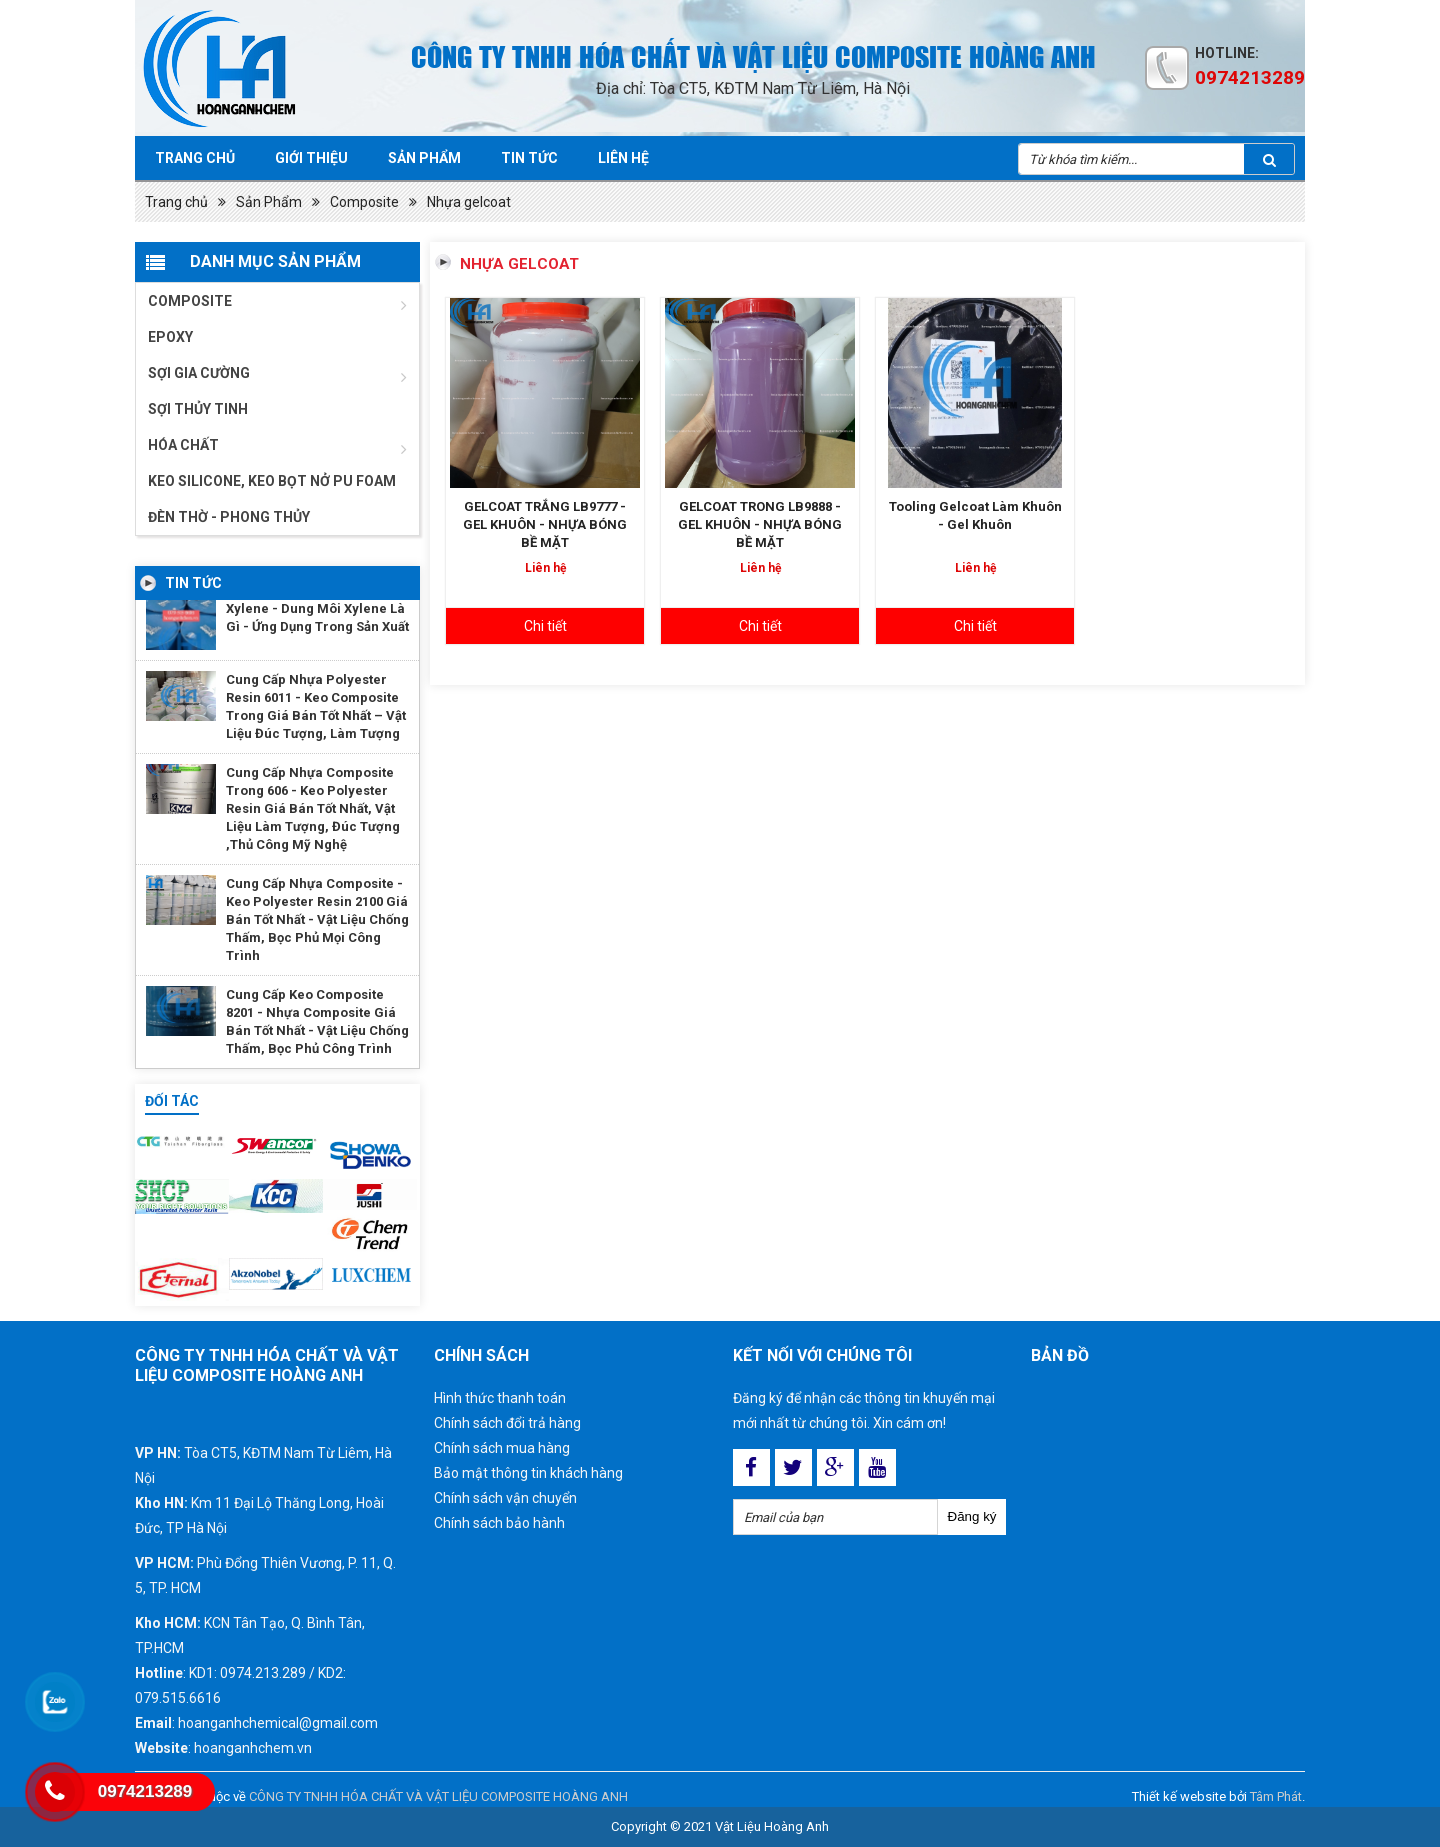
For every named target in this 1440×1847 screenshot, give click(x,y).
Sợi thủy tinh (198, 409)
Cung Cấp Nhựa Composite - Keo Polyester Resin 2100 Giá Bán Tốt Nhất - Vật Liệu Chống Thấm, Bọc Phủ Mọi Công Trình (317, 919)
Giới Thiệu (311, 158)
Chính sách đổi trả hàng (507, 1423)
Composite (364, 202)
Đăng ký (972, 1516)
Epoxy (170, 337)
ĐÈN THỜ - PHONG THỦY (229, 517)
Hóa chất (183, 445)
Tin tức (529, 158)
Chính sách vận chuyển (505, 1498)
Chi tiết (545, 626)
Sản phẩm (424, 158)
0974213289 (1250, 77)
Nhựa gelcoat (469, 202)
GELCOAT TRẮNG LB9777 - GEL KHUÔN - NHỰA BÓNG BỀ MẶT (545, 524)
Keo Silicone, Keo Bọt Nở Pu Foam (272, 481)
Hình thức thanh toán (500, 1398)
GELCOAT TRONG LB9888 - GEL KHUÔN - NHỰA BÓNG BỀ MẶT (760, 524)
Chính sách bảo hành (499, 1523)
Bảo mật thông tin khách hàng (528, 1473)
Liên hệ (623, 158)
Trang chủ (195, 158)
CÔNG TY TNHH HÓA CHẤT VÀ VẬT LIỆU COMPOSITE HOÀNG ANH (438, 1796)
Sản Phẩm (269, 202)
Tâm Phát (1276, 1796)
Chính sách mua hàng (502, 1448)
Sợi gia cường (199, 373)
